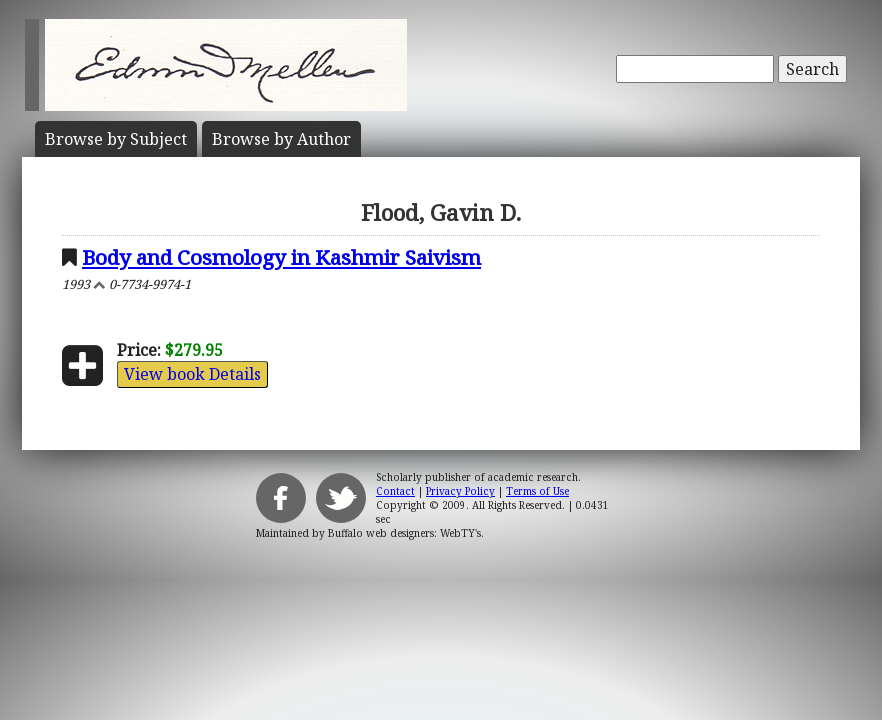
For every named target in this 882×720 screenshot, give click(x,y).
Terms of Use (537, 491)
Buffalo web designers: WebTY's (404, 533)
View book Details (192, 374)
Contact (395, 491)
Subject (116, 139)
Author (281, 139)
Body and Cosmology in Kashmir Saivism (281, 257)
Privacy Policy (460, 491)
